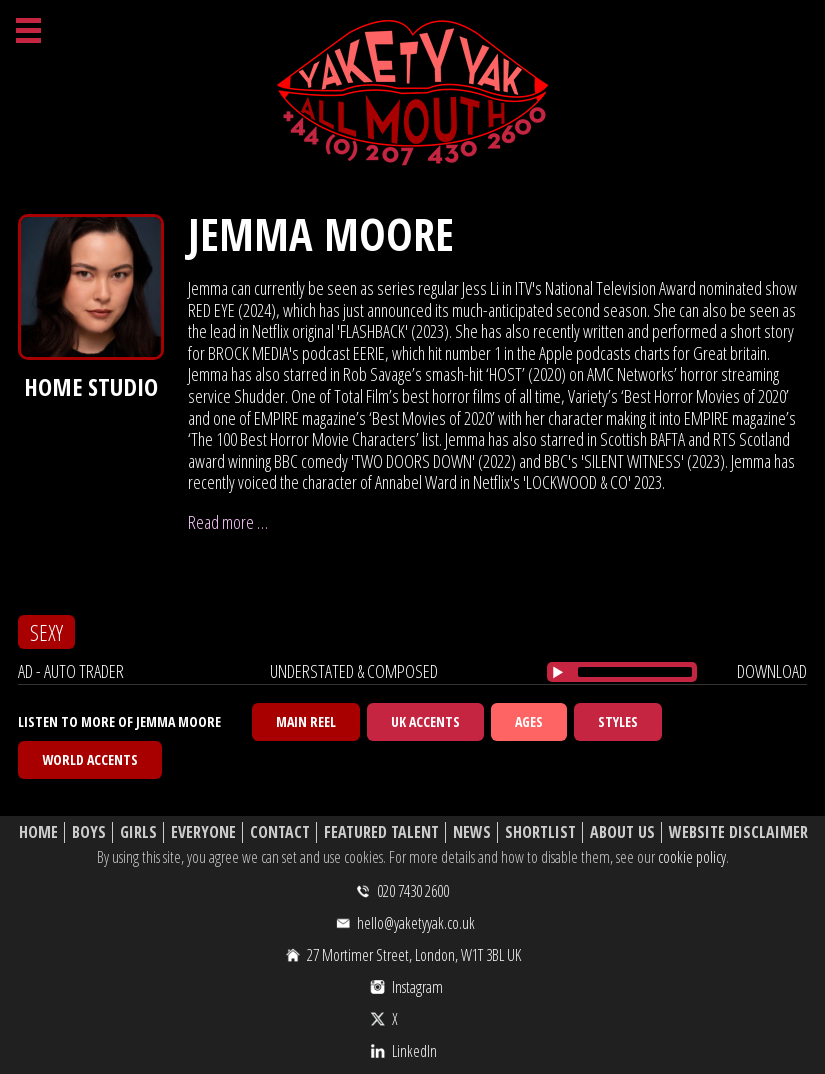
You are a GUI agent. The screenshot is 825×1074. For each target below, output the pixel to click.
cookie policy (692, 857)
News (472, 832)
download (772, 671)
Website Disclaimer (738, 832)
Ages (529, 721)
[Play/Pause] (558, 672)
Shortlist (540, 832)
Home (38, 832)
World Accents (90, 759)
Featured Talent (381, 832)
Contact (280, 832)
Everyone (203, 832)
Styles (618, 721)
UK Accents (425, 721)
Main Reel (306, 721)
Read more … (228, 522)
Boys (89, 832)
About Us (622, 832)
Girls (138, 832)
